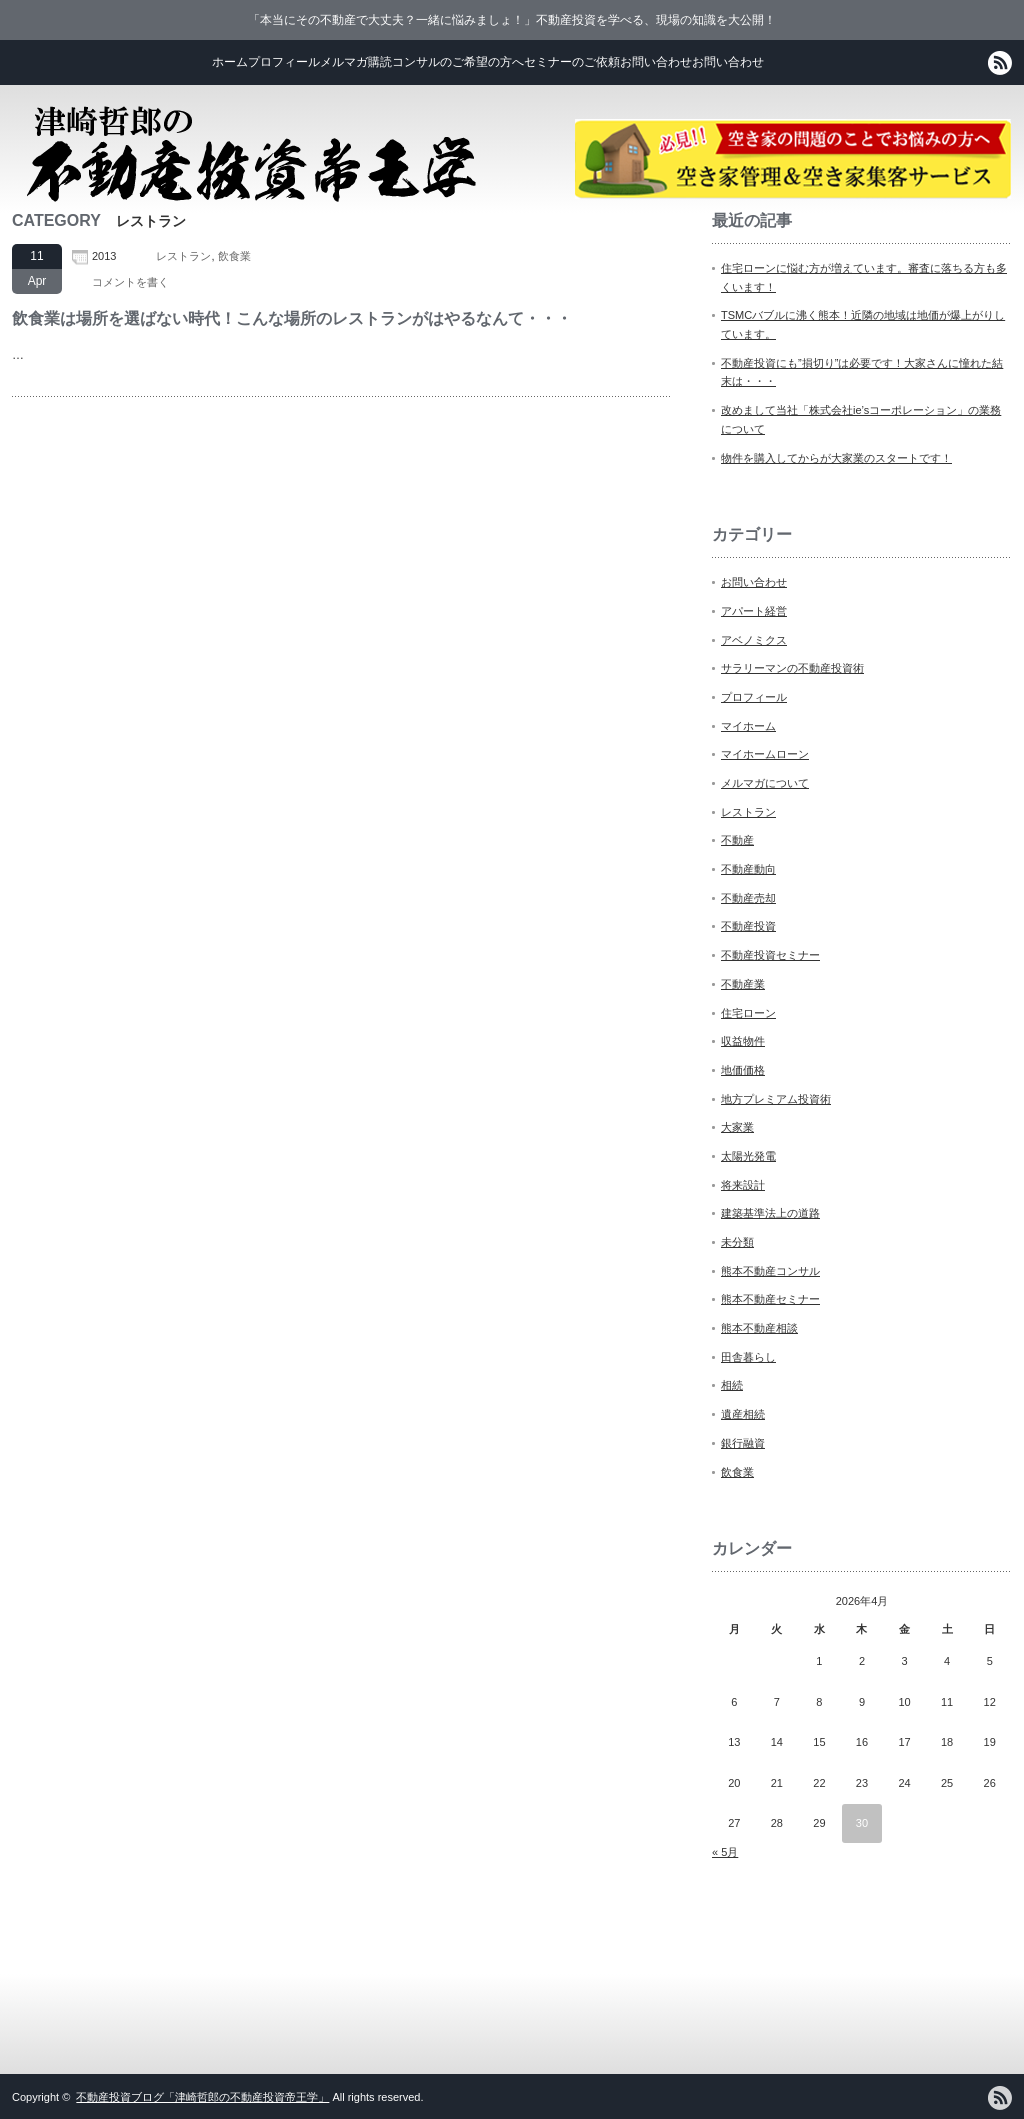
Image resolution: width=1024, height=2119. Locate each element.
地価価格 (743, 1070)
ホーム (230, 62)
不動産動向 (748, 869)
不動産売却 (748, 898)
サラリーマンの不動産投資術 (792, 668)
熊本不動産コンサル (770, 1271)
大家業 (737, 1127)
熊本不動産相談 (759, 1328)
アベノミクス (754, 640)
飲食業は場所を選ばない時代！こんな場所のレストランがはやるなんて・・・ (292, 318)
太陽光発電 (748, 1156)
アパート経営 (754, 611)
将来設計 (743, 1185)
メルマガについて (765, 783)
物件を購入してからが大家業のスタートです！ (836, 458)
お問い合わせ (656, 62)
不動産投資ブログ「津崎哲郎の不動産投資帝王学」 (202, 2097)
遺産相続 (743, 1414)
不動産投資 (748, 926)
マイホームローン (765, 754)
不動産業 (743, 984)
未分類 (737, 1242)
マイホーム (748, 726)
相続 (732, 1385)
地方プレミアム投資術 (776, 1099)
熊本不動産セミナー (770, 1299)
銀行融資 (743, 1443)
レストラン (183, 256)
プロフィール (284, 62)
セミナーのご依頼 (572, 62)
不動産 (737, 840)
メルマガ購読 (356, 62)
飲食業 (234, 256)
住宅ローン (748, 1013)
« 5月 (725, 1852)
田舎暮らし (748, 1357)
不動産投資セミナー (770, 955)
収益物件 (743, 1041)
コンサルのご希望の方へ (458, 62)
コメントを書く (130, 282)
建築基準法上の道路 (770, 1213)
